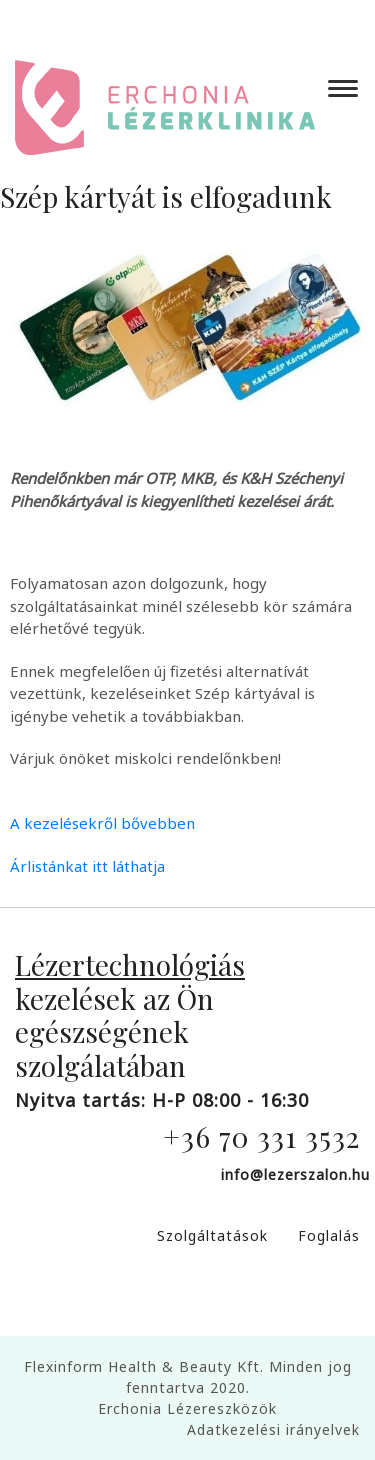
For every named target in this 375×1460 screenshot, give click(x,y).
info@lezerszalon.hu (295, 1174)
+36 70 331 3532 (261, 1136)
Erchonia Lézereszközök (187, 1408)
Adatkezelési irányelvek (273, 1429)
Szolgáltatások (212, 1235)
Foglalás (329, 1235)
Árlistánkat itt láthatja (87, 866)
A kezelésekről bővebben (102, 823)
